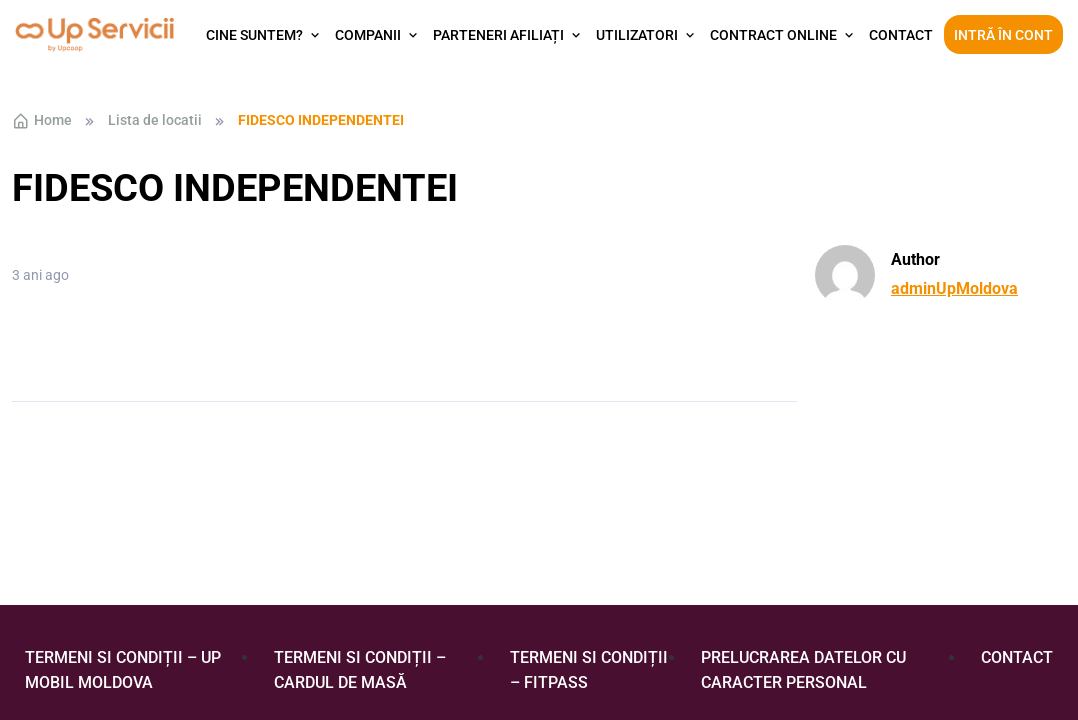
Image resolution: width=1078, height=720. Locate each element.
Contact (901, 35)
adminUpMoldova (954, 288)
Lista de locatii (155, 120)
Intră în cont (1003, 35)
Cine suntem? (254, 35)
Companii (368, 35)
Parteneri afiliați (498, 35)
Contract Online (773, 35)
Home (42, 121)
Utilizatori (637, 35)
